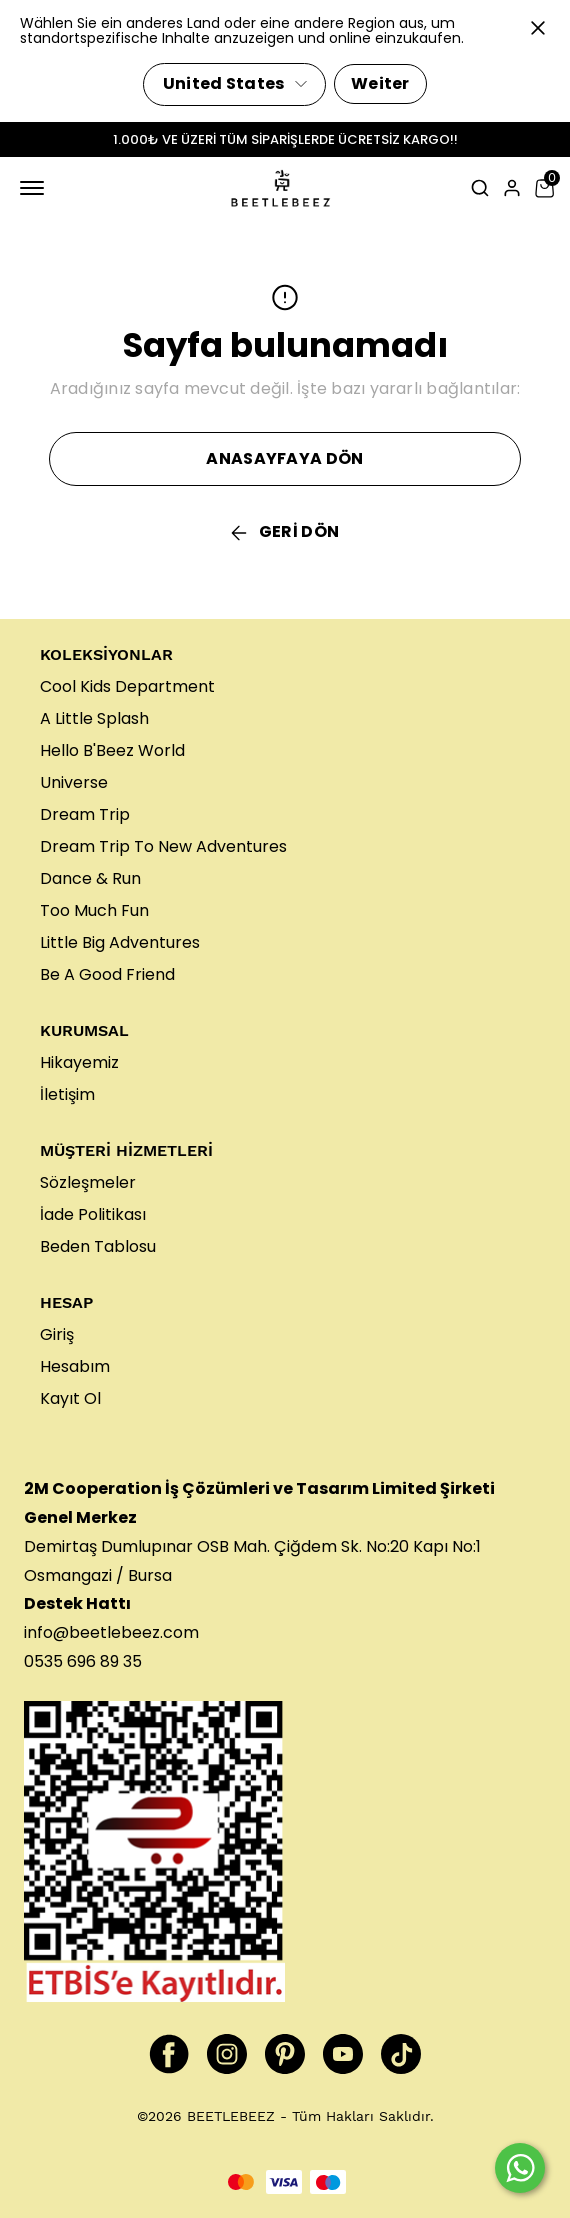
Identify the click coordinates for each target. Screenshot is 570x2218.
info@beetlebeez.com (111, 1632)
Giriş (57, 1334)
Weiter (380, 83)
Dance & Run (90, 878)
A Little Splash (94, 718)
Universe (74, 782)
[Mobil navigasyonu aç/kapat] (36, 188)
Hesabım (75, 1366)
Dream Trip (85, 814)
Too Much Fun (94, 910)
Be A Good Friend (107, 974)
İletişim (67, 1094)
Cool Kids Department (127, 686)
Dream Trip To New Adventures (163, 846)
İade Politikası (93, 1214)
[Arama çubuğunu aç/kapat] (480, 188)
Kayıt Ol (70, 1398)
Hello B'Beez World (112, 750)
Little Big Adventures (120, 942)
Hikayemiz (79, 1062)
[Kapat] (538, 28)
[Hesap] (512, 188)
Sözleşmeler (88, 1182)
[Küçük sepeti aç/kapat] (544, 188)
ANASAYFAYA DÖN (284, 458)
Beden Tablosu (98, 1246)
